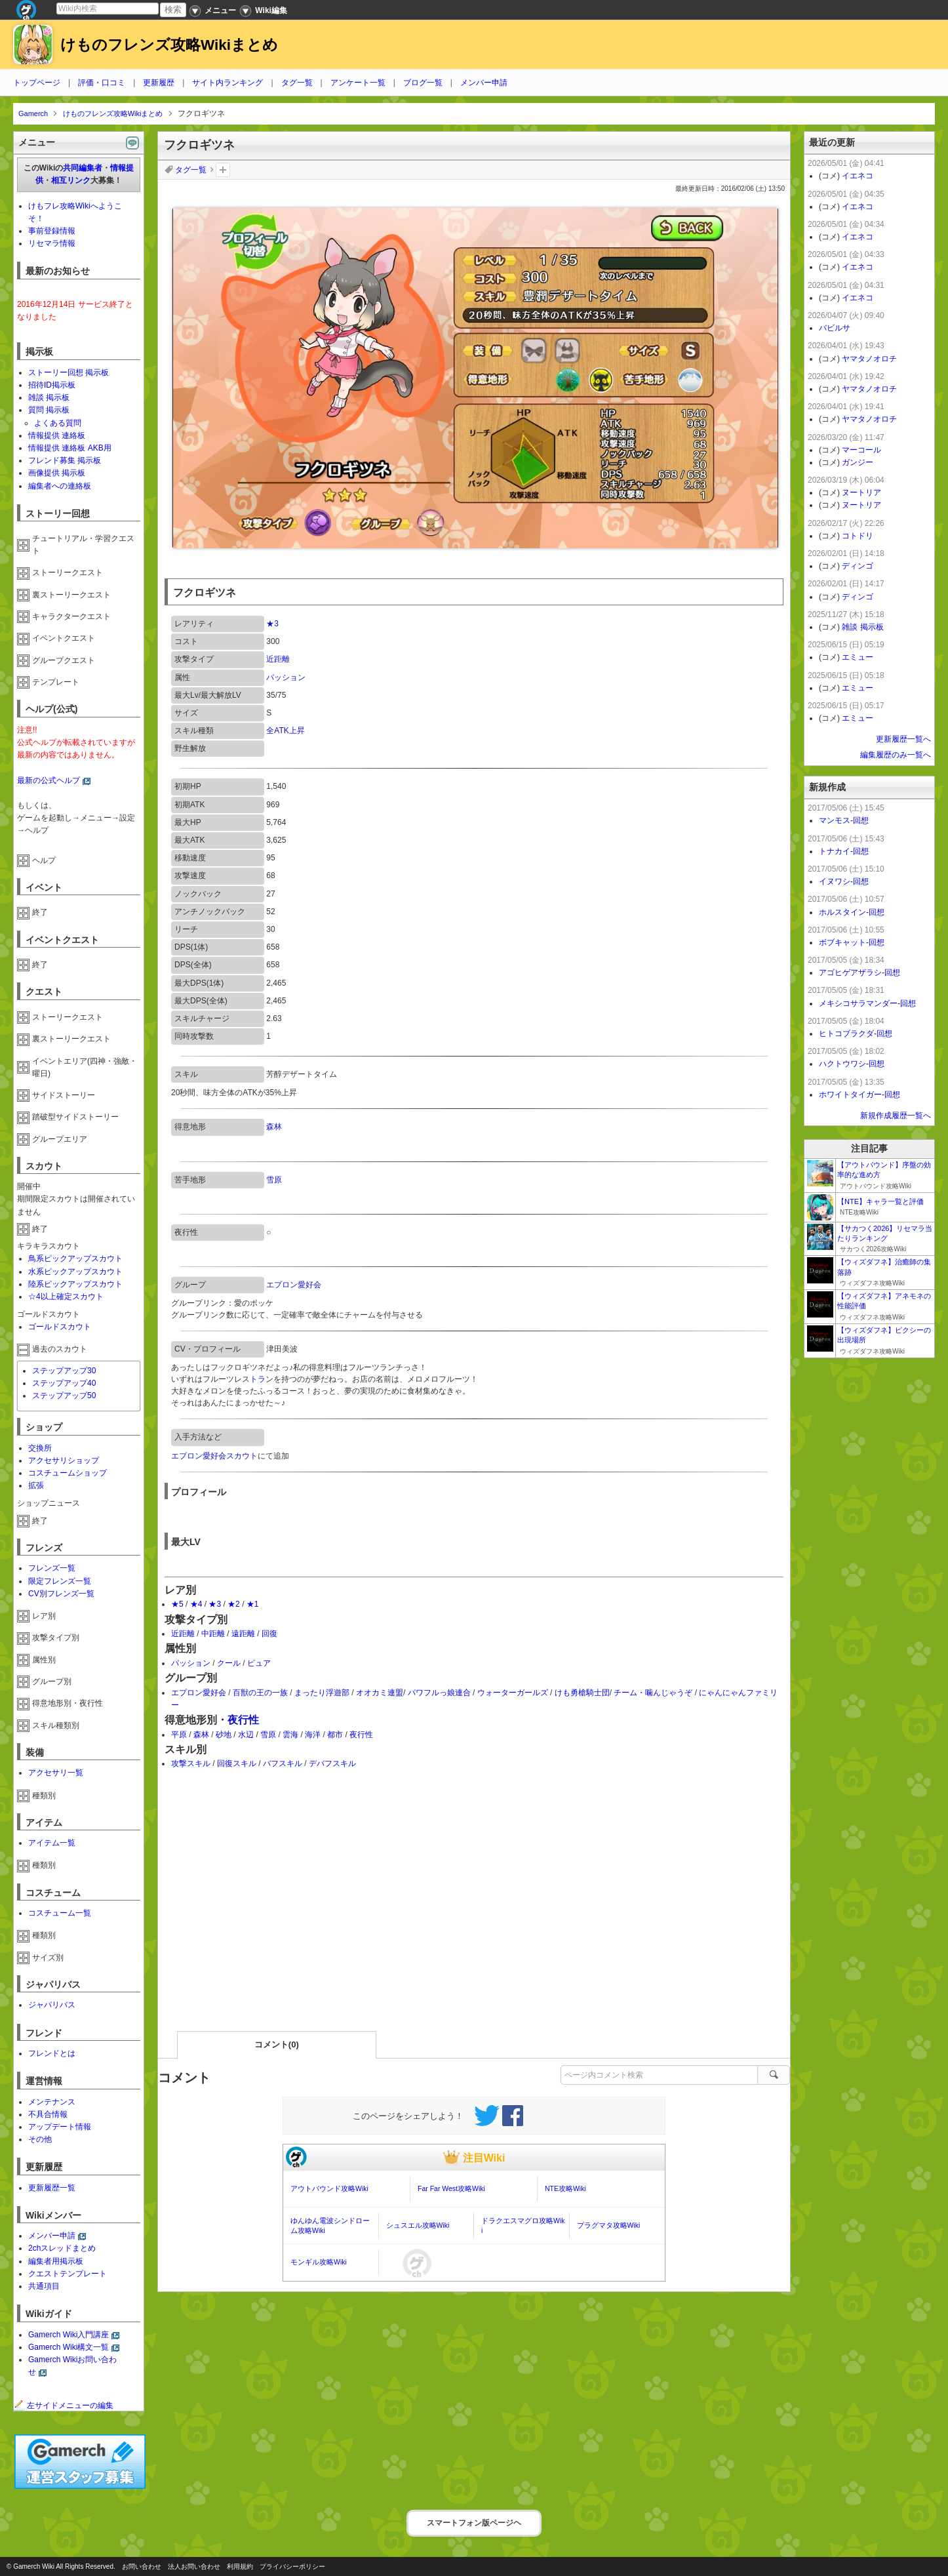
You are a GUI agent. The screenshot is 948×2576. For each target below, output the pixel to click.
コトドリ (857, 535)
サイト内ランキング (227, 82)
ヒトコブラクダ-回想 (855, 1033)
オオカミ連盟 (379, 1692)
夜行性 (243, 1719)
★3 (272, 623)
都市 (335, 1734)
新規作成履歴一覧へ (895, 1115)
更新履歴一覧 (51, 2187)
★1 (253, 1604)
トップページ (36, 82)
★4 (196, 1604)
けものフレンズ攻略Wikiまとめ (169, 45)
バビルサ (834, 327)
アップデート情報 (59, 2126)
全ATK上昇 (285, 730)
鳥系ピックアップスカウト (75, 1258)
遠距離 (243, 1633)
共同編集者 (82, 167)
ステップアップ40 (64, 1383)
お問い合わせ (141, 2566)
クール (229, 1663)
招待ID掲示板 (51, 385)
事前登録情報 (51, 230)
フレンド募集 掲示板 (64, 460)
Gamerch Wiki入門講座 (68, 2334)
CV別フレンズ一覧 (61, 1593)
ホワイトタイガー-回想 (859, 1094)
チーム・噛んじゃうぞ (653, 1692)
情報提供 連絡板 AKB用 (69, 448)
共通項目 (44, 2286)
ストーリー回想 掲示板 (68, 372)
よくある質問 (57, 423)
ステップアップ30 (64, 1370)
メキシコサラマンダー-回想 (867, 1003)
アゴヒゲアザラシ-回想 (859, 972)
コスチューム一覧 (59, 1913)
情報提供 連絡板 (56, 435)
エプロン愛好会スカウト (214, 1455)
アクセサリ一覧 (55, 1772)
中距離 (213, 1633)
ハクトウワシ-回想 (851, 1063)
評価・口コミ (101, 82)
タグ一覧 (297, 82)
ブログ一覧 (423, 82)
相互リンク (70, 180)
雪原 (274, 1179)
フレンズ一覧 (51, 1568)
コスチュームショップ (67, 1473)
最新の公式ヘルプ (48, 780)
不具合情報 (48, 2114)
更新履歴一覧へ (903, 739)
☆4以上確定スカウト (66, 1296)
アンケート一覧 (357, 82)
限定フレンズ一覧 (59, 1581)
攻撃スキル (190, 1763)
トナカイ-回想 (844, 851)
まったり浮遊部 (321, 1692)
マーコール (861, 449)
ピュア (259, 1663)
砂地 (223, 1734)
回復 (269, 1633)
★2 (233, 1604)
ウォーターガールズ (512, 1692)
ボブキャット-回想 (851, 942)
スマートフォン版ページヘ (474, 2522)
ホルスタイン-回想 (851, 912)
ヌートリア (861, 492)
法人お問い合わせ (194, 2566)
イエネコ (857, 175)
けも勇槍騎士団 (582, 1692)
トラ (258, 1379)
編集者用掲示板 (55, 2261)
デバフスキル (332, 1763)
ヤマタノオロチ (869, 358)
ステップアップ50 (64, 1395)
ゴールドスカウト (59, 1326)
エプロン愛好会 (293, 1284)
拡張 (36, 1485)
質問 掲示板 (48, 409)
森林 (274, 1126)
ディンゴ (857, 566)
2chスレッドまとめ (62, 2248)
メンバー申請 (483, 82)
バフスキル (282, 1763)
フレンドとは (51, 2053)
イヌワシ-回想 (844, 881)
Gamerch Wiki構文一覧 (68, 2347)
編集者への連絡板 (59, 486)
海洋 (313, 1734)
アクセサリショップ (63, 1460)
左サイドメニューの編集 (63, 2405)
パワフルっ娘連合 (439, 1692)
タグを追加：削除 (223, 170)
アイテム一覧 (51, 1842)
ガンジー (857, 462)
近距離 (278, 659)
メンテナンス (51, 2101)
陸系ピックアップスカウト (75, 1284)
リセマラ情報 (51, 243)
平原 (179, 1734)
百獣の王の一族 (260, 1692)
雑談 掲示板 (48, 397)
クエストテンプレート (67, 2273)
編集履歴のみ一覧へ (895, 754)
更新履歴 (158, 82)
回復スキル (236, 1763)
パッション (286, 677)
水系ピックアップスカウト (75, 1271)
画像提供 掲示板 (56, 472)
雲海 (290, 1734)
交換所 (40, 1448)
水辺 (246, 1734)
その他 (40, 2139)
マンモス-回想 (844, 820)
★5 (177, 1604)
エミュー (857, 657)
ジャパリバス (51, 2004)
